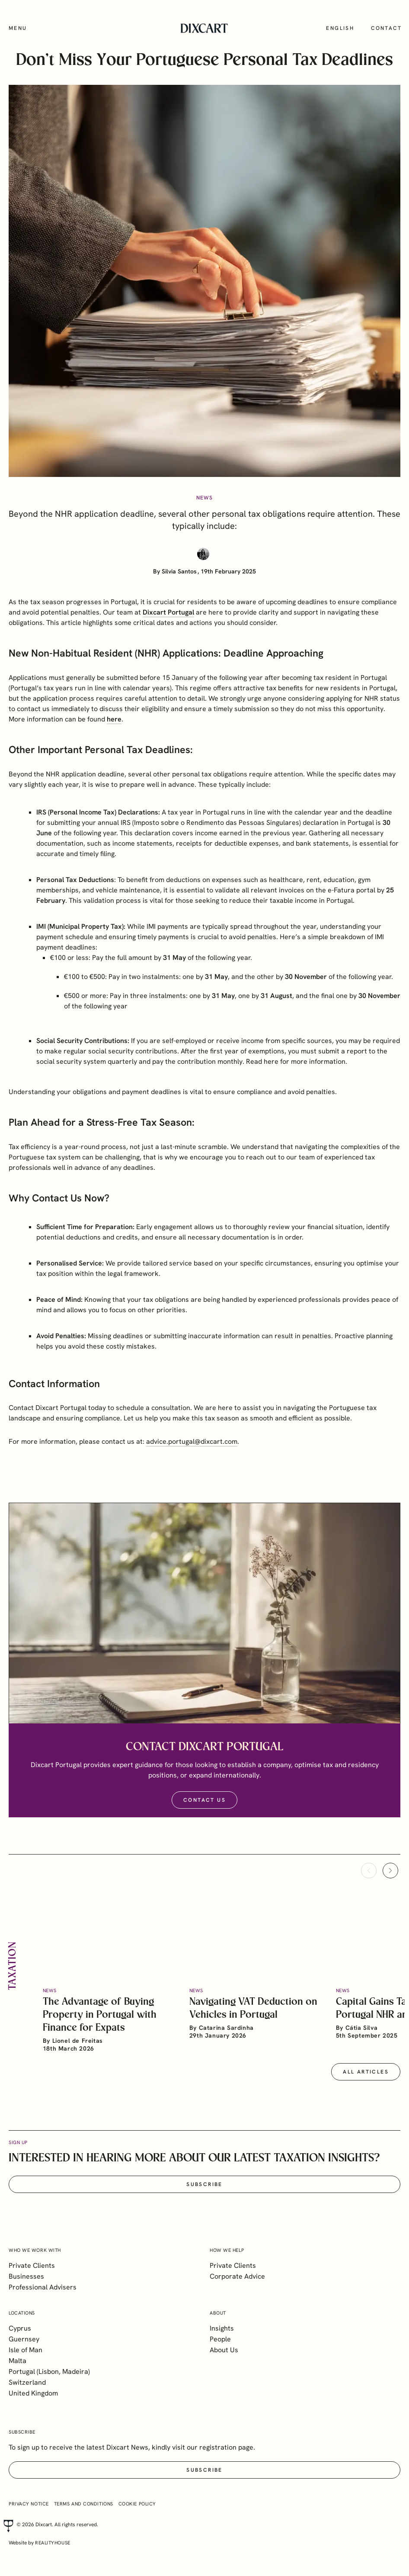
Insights (222, 2328)
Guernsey (24, 2339)
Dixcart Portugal (168, 624)
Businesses (26, 2276)
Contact (386, 28)
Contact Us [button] (204, 1812)
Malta (17, 2360)
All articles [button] (366, 2084)
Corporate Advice (237, 2276)
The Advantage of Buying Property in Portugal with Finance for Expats (100, 2027)
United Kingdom (33, 2393)
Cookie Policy (137, 2504)
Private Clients (32, 2265)
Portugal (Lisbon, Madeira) (49, 2371)
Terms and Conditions (83, 2504)
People (220, 2339)
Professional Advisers (43, 2287)
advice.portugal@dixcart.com (191, 1454)
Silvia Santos (179, 571)
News (204, 497)
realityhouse (52, 2543)
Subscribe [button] (204, 2196)
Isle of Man (25, 2349)
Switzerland (27, 2382)
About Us (224, 2349)
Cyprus (20, 2328)
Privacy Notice (29, 2504)
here (271, 1074)
